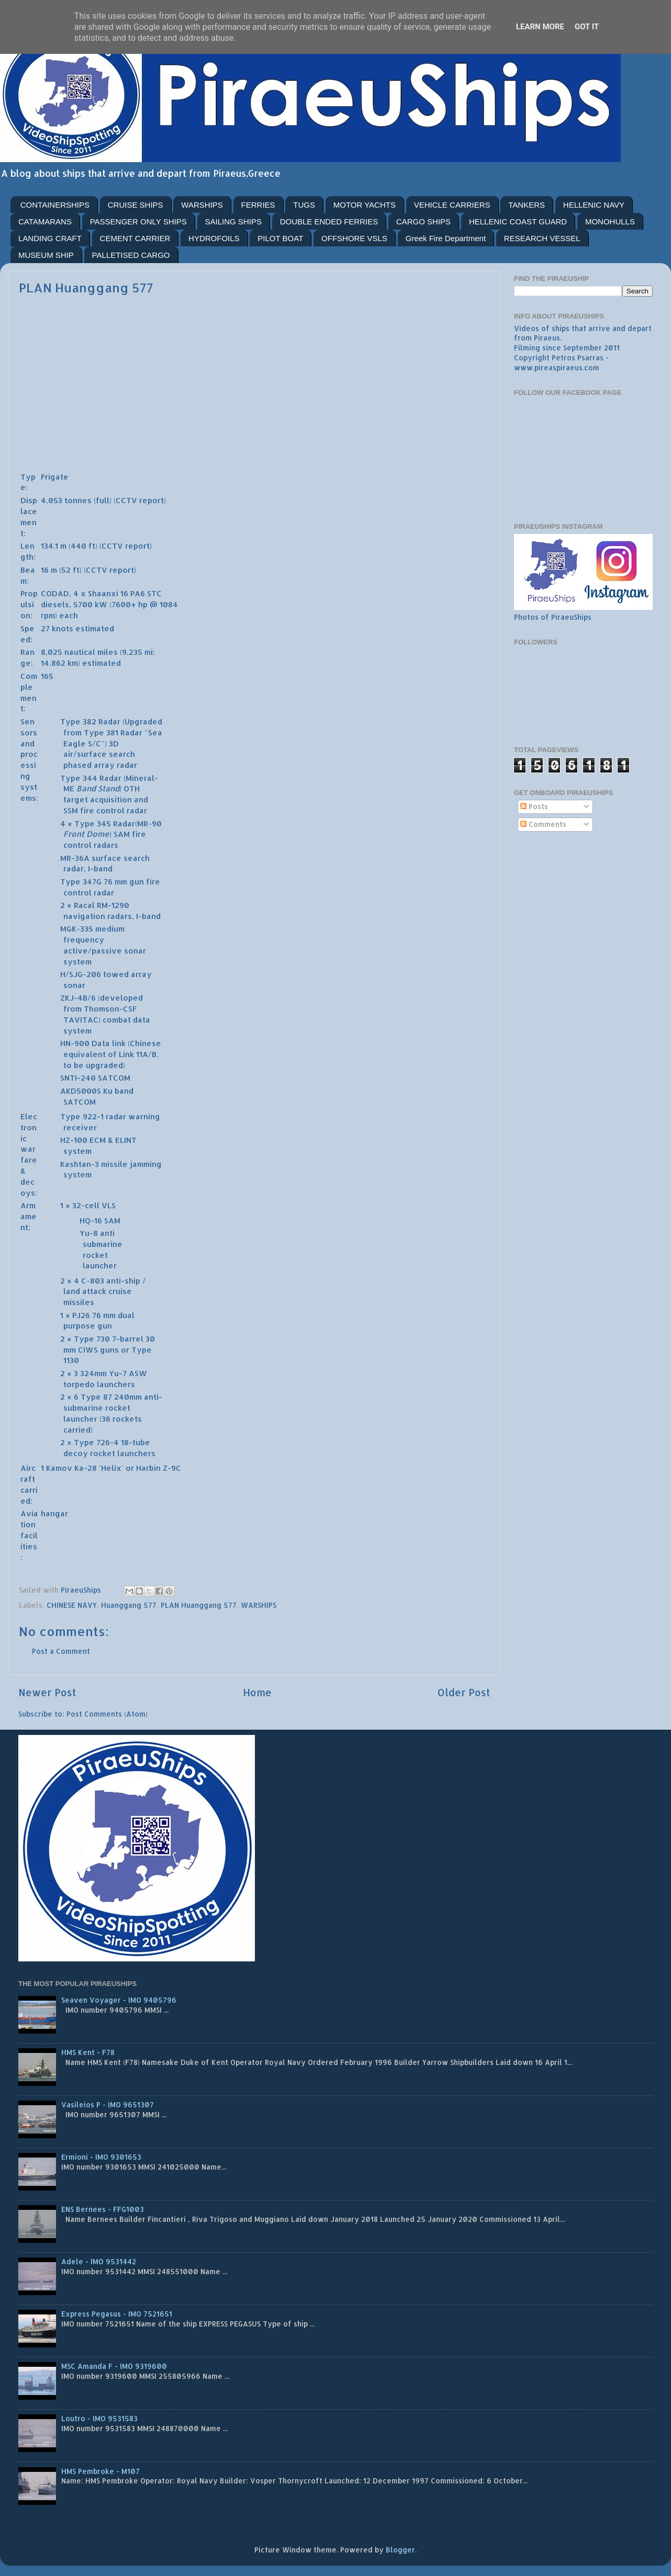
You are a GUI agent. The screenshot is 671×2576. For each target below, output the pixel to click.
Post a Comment (61, 1651)
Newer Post (47, 1692)
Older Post (464, 1692)
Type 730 (92, 1339)
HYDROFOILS (214, 238)
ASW (138, 1373)
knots (62, 628)
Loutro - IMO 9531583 (99, 2418)
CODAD (55, 593)
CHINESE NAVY (72, 1605)
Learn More (540, 26)
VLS (109, 1205)
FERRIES (258, 204)
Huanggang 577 (128, 1605)
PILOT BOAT (280, 238)
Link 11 (130, 1054)
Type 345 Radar (104, 824)
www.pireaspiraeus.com (556, 367)
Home (257, 1692)
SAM (112, 1220)
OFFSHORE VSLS (354, 238)
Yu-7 (118, 1373)
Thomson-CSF (110, 1009)
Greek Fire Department (446, 238)
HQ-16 (91, 1220)
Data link (109, 1043)
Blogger (400, 2549)
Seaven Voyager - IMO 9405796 (118, 1999)
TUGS (304, 204)
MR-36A (75, 858)
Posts (534, 806)
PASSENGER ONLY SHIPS (138, 221)
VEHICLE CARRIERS (452, 204)
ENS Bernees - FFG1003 (102, 2209)
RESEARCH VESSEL (542, 238)
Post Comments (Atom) (107, 1713)
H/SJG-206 (80, 974)
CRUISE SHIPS (135, 204)
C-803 (92, 1281)
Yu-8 (89, 1233)
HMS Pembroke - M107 (100, 2471)
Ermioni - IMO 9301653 (101, 2156)
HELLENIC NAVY (593, 204)
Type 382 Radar (90, 722)
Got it (587, 26)
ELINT (126, 1140)
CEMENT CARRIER (135, 238)
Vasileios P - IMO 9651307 (107, 2104)
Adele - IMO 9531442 (98, 2261)
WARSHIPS (201, 204)
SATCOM (114, 1078)
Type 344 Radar (90, 778)
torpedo (79, 1384)
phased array (89, 765)
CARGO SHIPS (423, 221)
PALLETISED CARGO (131, 255)
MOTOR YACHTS (364, 204)
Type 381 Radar (113, 732)
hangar (54, 1513)
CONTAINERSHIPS (55, 204)
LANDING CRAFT (50, 238)
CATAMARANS (45, 221)
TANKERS (526, 204)
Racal (84, 905)
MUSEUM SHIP (46, 255)
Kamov (59, 1468)
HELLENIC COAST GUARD (518, 221)
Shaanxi (103, 593)
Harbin (148, 1468)
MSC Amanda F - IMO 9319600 (114, 2366)
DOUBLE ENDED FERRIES (329, 221)
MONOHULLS (610, 221)
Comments (543, 824)
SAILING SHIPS (233, 221)
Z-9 (169, 1468)
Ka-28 (85, 1468)
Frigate (55, 477)
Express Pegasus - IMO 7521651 (116, 2313)
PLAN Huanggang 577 (199, 1605)
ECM (98, 1140)
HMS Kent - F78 (88, 2052)
